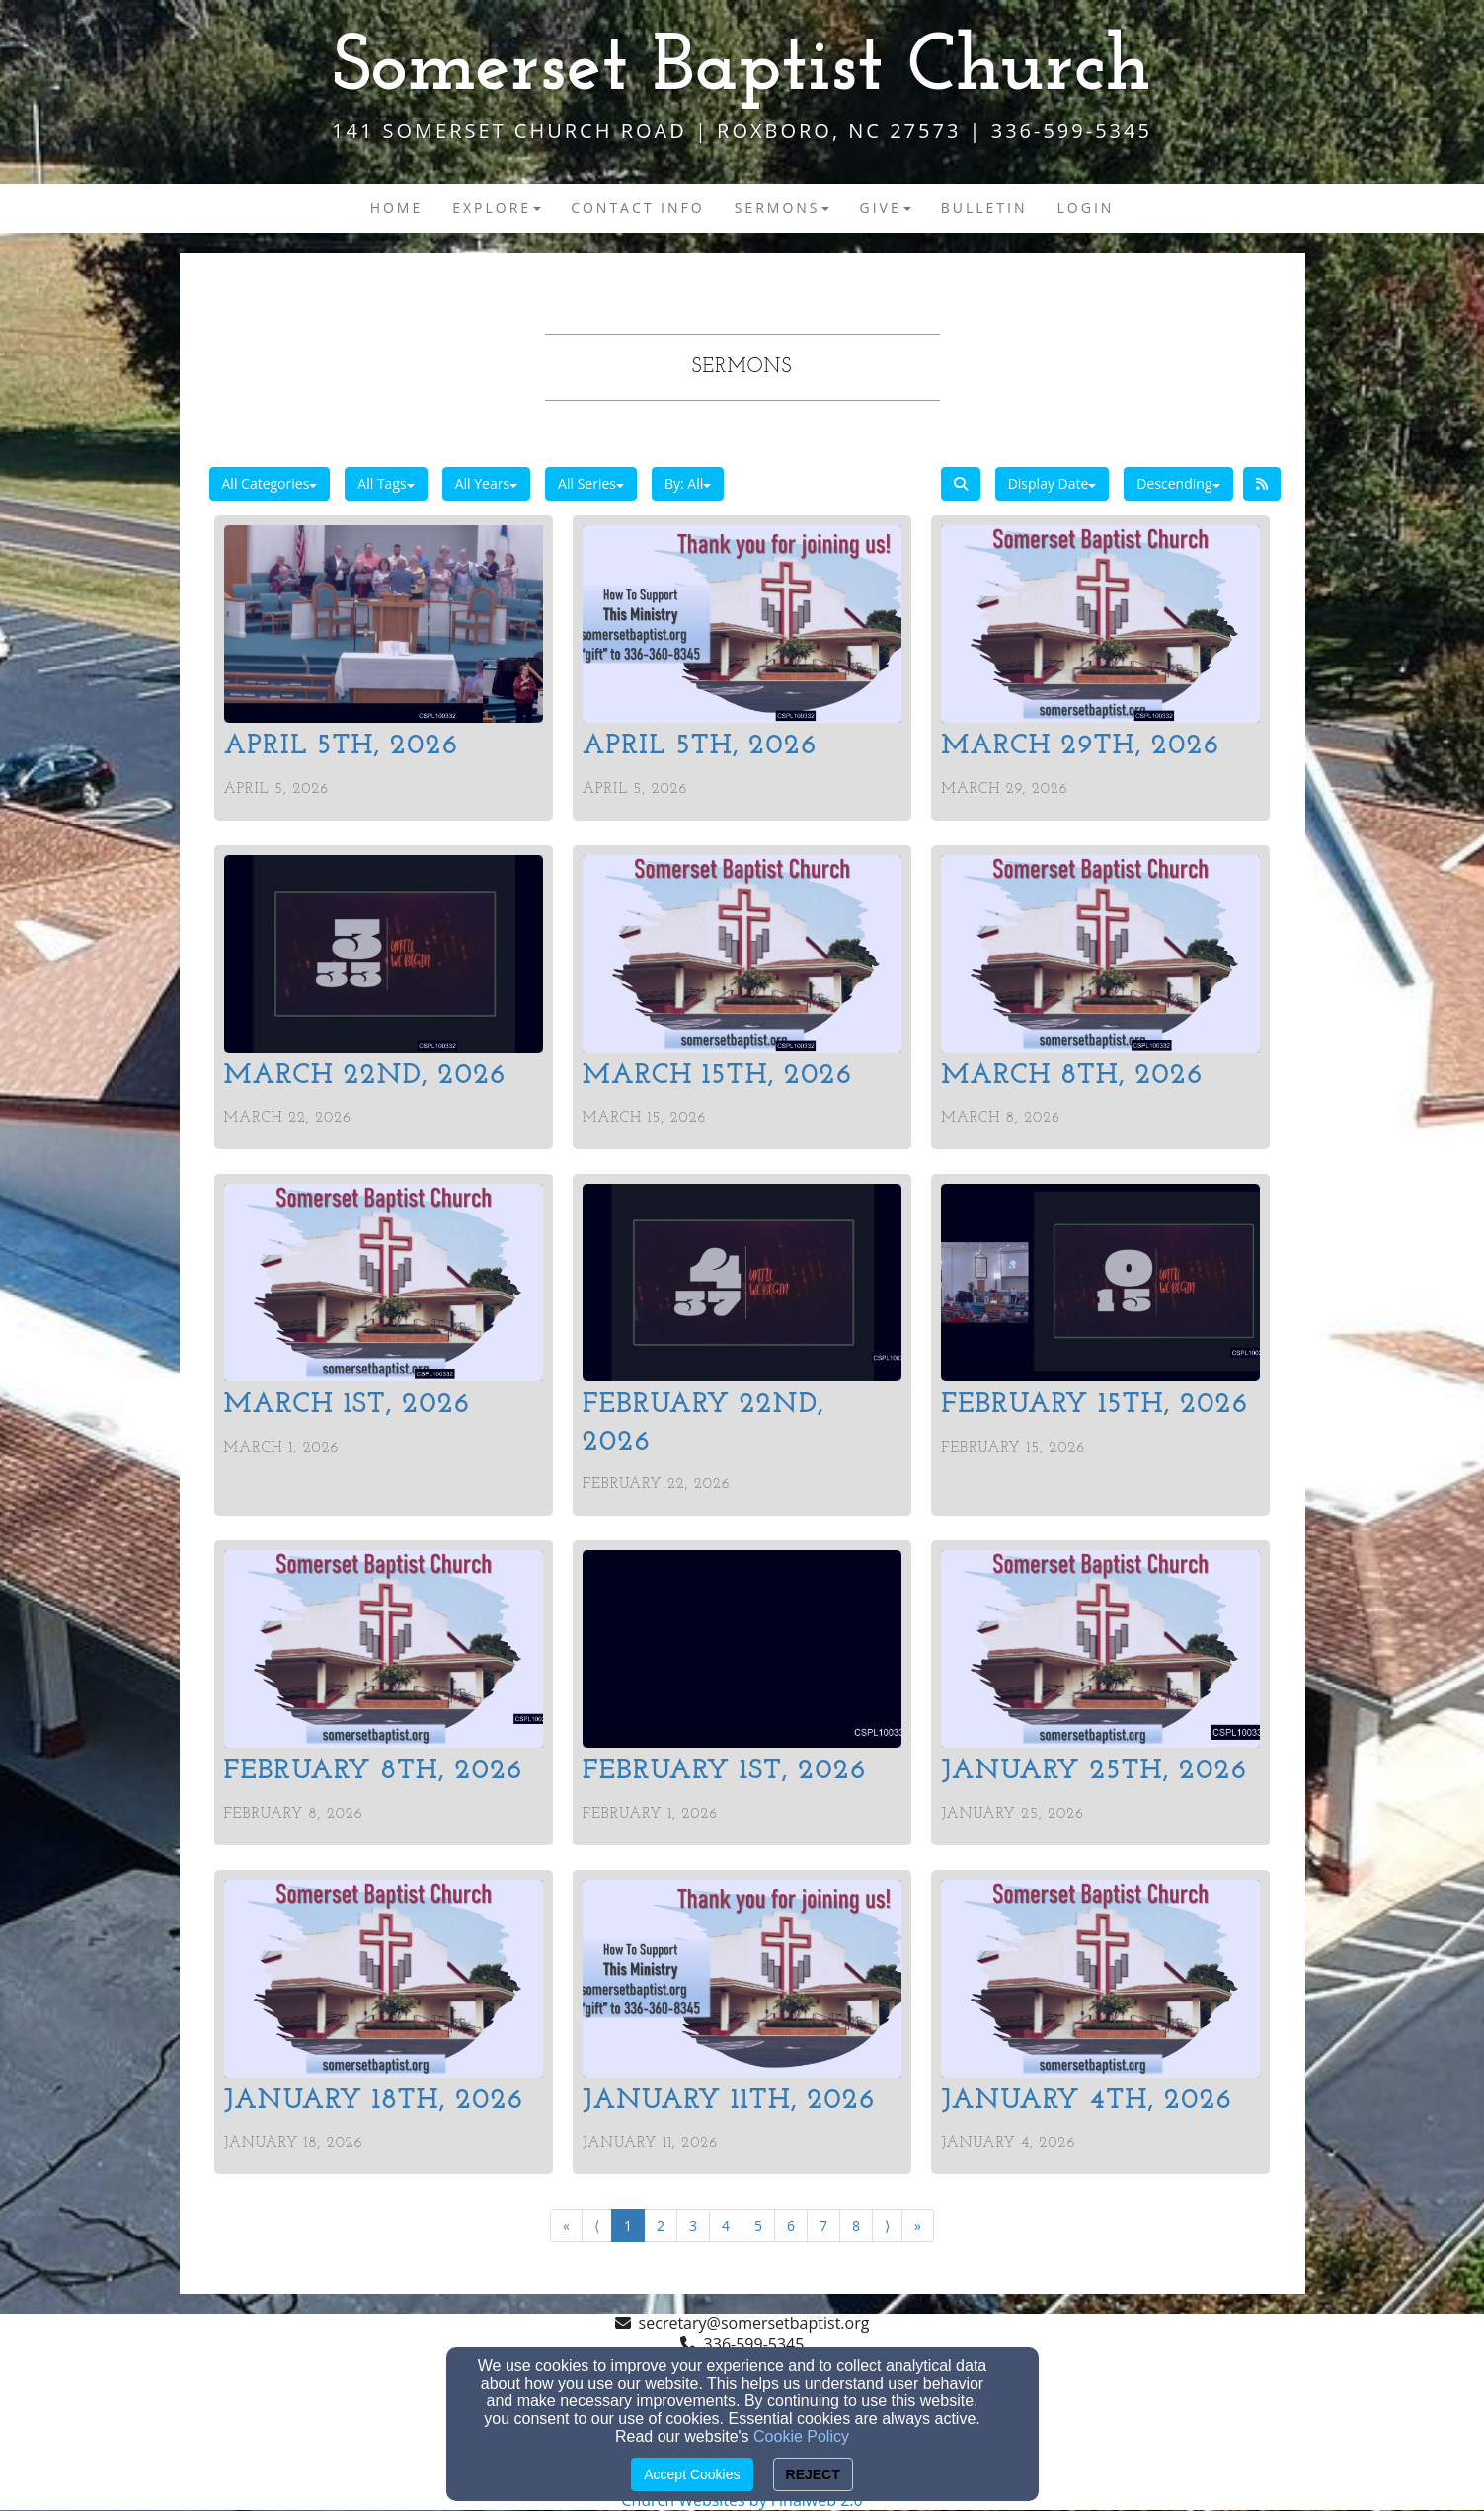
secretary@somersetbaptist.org (754, 2323)
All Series (591, 483)
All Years (486, 483)
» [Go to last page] (917, 2225)
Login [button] (1086, 207)
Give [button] (884, 207)
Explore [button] (496, 207)
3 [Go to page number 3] (693, 2225)
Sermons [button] (782, 207)
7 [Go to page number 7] (823, 2225)
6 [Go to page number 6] (791, 2225)
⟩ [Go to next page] (887, 2225)
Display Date (1052, 483)
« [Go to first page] (566, 2225)
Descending (1177, 483)
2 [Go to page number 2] (660, 2225)
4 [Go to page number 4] (726, 2225)
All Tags (385, 483)
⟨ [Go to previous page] (596, 2225)
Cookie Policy (801, 2436)
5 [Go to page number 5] (758, 2225)
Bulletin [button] (984, 207)
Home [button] (397, 207)
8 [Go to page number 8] (856, 2225)
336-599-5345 (754, 2344)
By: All (687, 483)
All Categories (270, 483)
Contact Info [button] (638, 207)
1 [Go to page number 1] (628, 2225)
